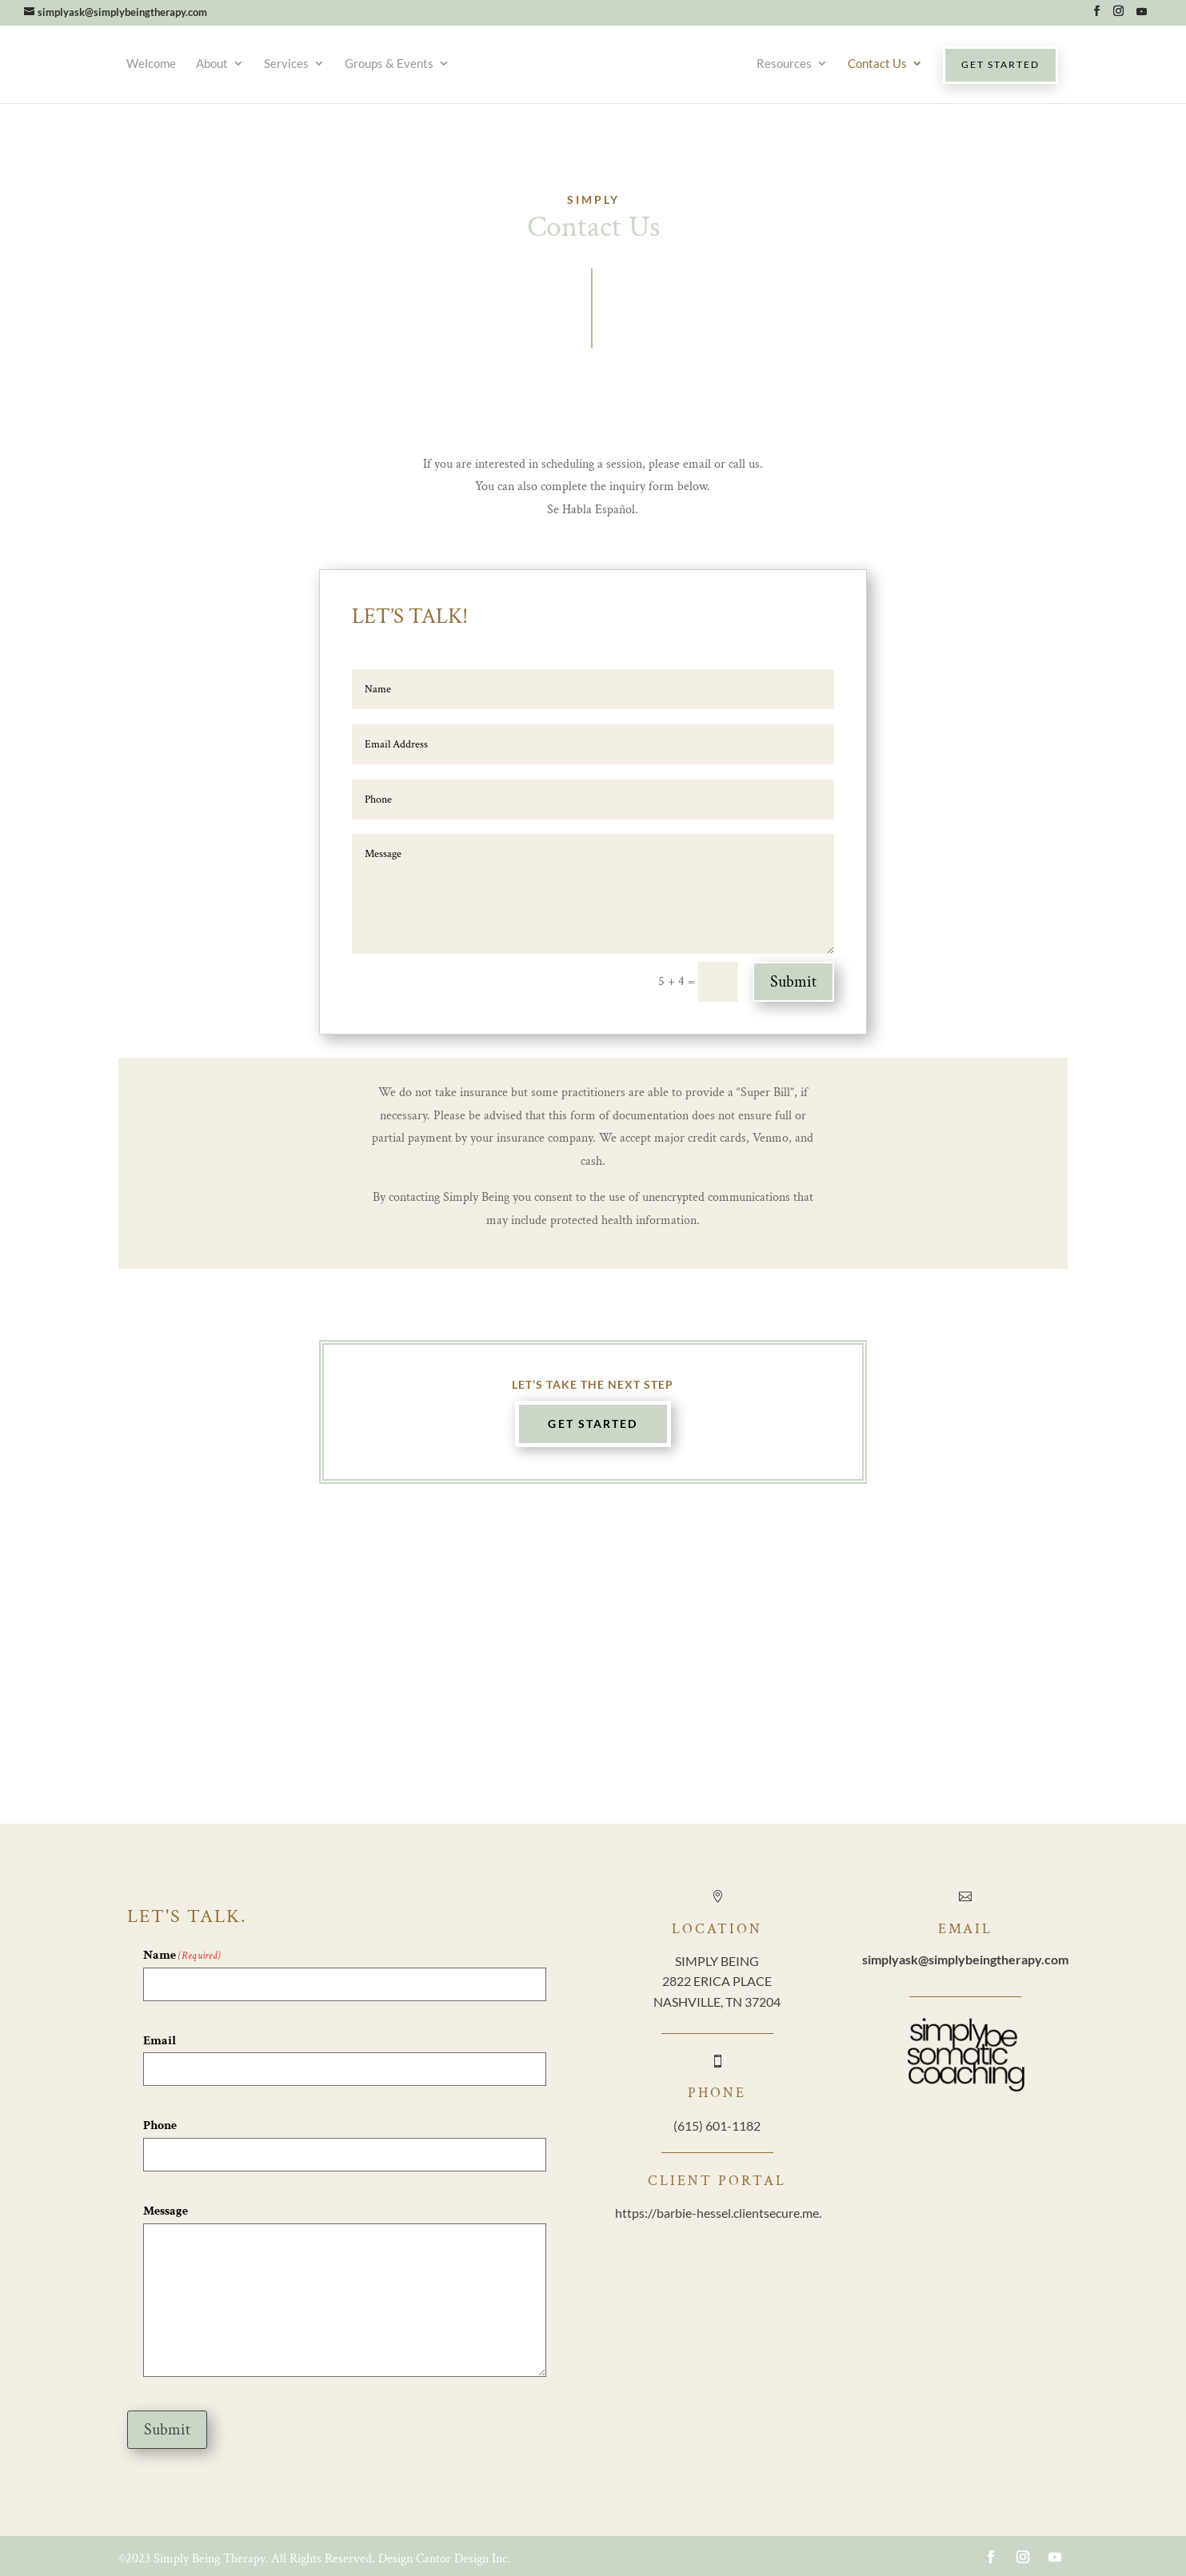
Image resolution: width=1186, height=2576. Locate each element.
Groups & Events (379, 63)
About (202, 63)
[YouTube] (1141, 16)
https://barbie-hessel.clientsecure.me (717, 2212)
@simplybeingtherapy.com (965, 1959)
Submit (793, 981)
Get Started (592, 1423)
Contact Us (886, 63)
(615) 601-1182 (717, 2125)
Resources (793, 63)
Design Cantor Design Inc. (444, 2558)
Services (276, 63)
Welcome (141, 63)
